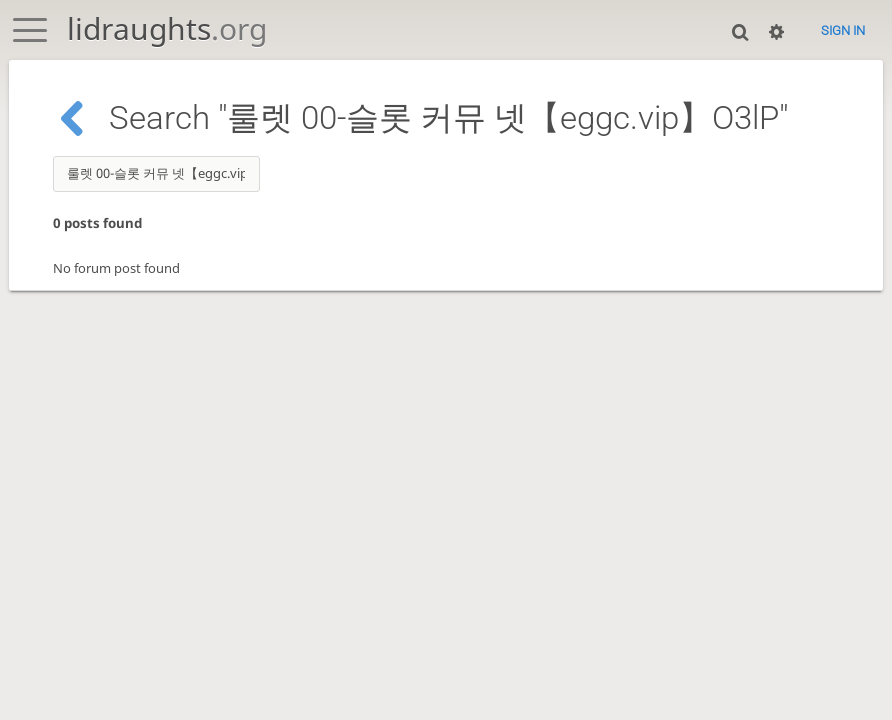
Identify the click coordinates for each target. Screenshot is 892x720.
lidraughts (167, 28)
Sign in (843, 30)
